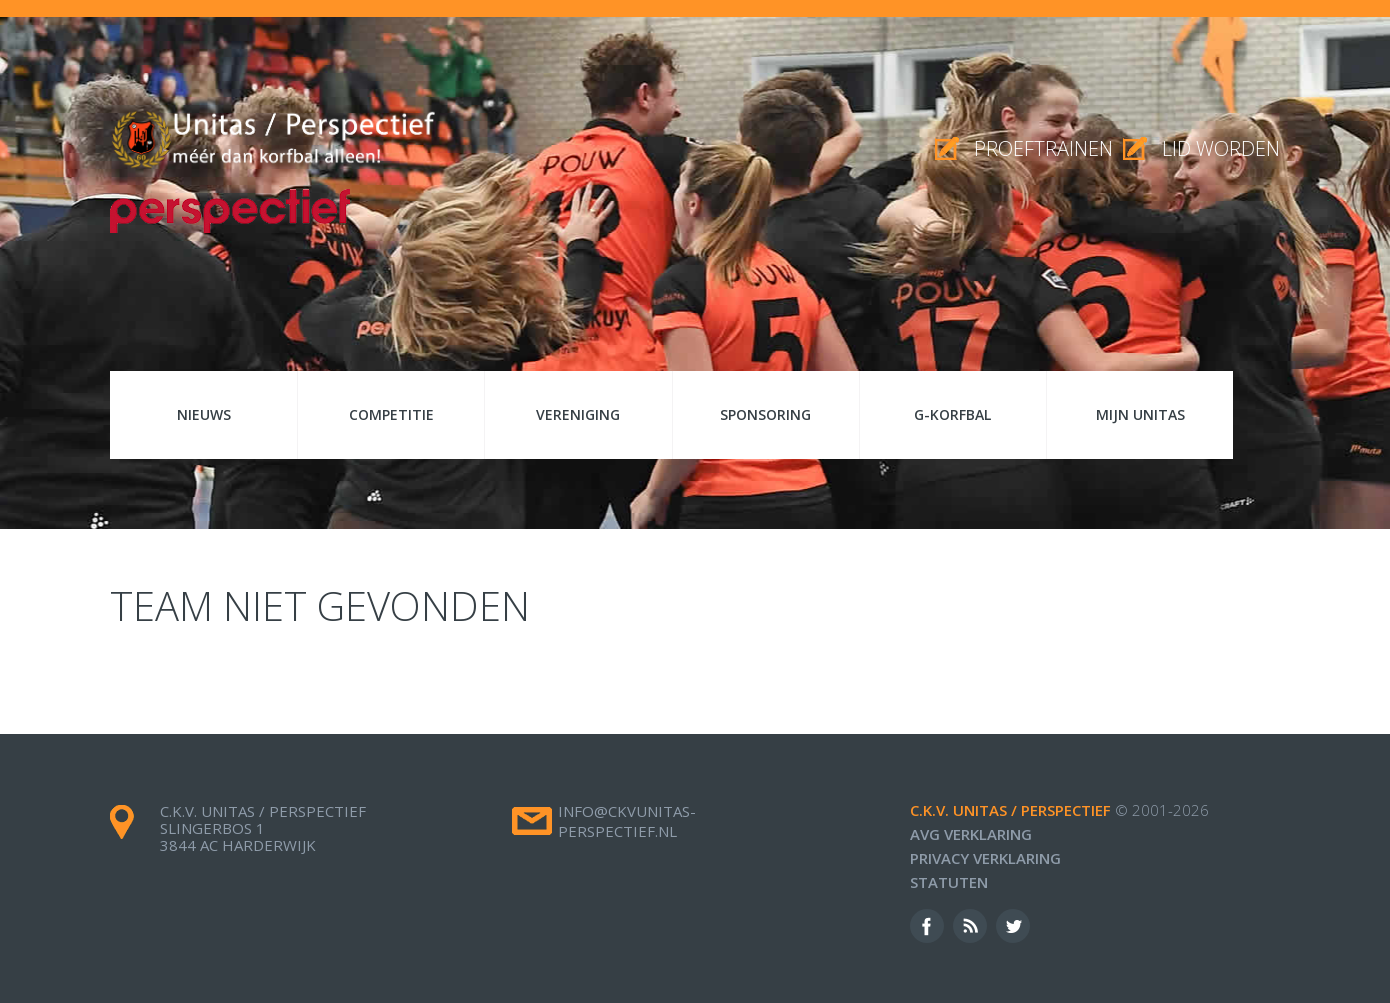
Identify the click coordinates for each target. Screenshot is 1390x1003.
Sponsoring (765, 414)
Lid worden (1221, 148)
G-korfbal (952, 414)
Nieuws (204, 414)
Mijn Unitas (1140, 414)
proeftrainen (1043, 148)
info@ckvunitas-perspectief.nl (627, 821)
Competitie (391, 414)
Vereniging (578, 414)
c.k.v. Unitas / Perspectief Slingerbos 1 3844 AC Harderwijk (263, 828)
